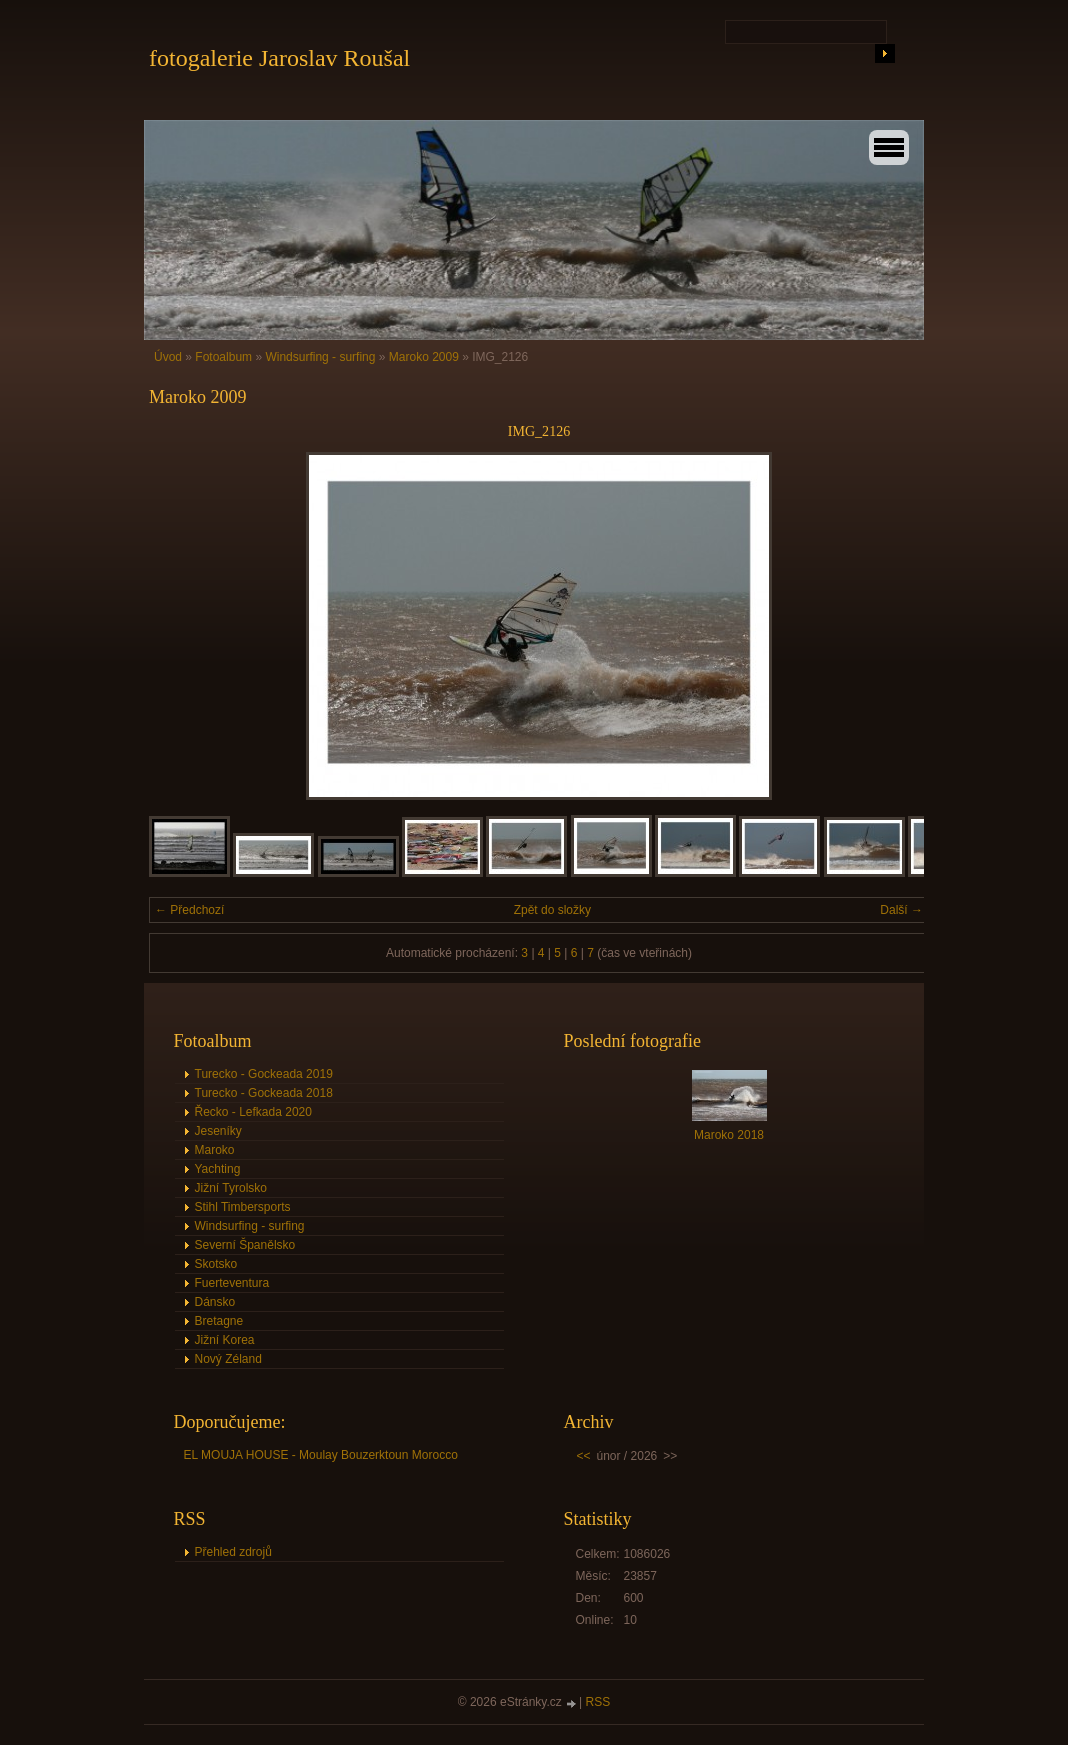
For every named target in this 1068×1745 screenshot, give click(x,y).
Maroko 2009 (424, 357)
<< (584, 1456)
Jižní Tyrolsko (231, 1188)
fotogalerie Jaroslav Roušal (279, 58)
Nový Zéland (228, 1359)
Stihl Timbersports (243, 1207)
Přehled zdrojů (233, 1552)
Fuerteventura (232, 1283)
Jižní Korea (225, 1340)
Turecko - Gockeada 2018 (264, 1093)
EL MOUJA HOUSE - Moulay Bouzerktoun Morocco (321, 1455)
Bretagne (219, 1321)
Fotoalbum (223, 357)
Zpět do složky (552, 910)
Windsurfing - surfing (320, 357)
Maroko (215, 1150)
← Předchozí (189, 910)
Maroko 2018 (729, 1135)
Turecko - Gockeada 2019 (264, 1074)
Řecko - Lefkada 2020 (253, 1112)
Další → (901, 910)
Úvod (168, 357)
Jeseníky (218, 1131)
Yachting (218, 1169)
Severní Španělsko (245, 1245)
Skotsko (216, 1264)
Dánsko (215, 1302)
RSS (598, 1702)
